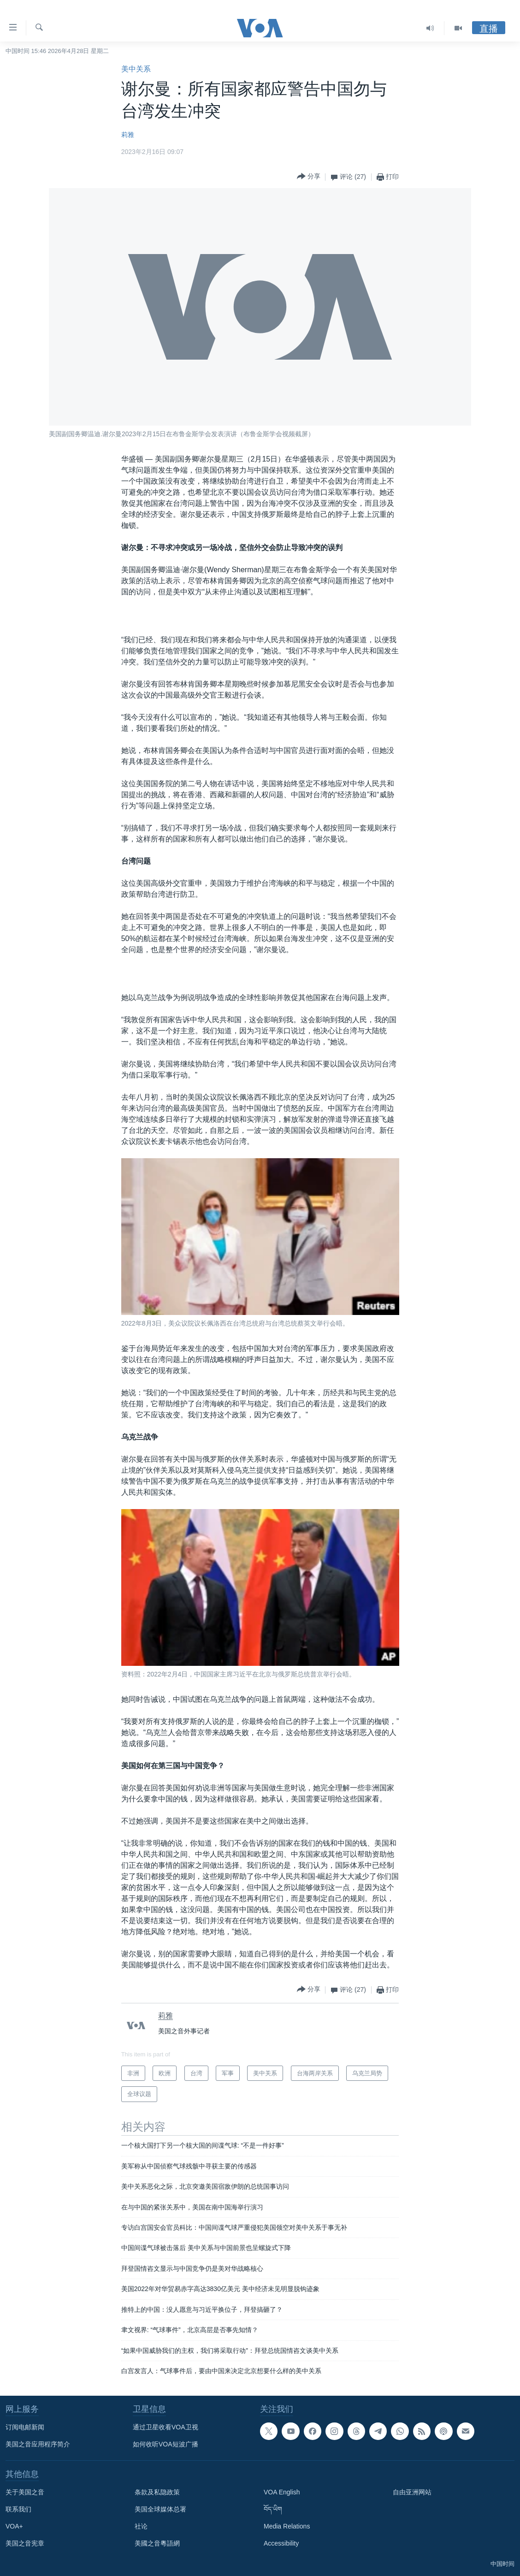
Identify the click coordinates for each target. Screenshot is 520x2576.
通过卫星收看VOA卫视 (165, 2427)
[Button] (308, 177)
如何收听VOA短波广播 (165, 2444)
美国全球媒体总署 (160, 2509)
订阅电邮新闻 (25, 2427)
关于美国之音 (25, 2492)
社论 (141, 2526)
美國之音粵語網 (157, 2543)
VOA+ (14, 2526)
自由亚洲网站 (412, 2492)
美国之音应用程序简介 (38, 2444)
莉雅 (127, 134)
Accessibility (281, 2543)
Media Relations (287, 2526)
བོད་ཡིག (273, 2509)
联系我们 (18, 2509)
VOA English (282, 2492)
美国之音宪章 (25, 2543)
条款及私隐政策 (157, 2492)
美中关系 (136, 69)
